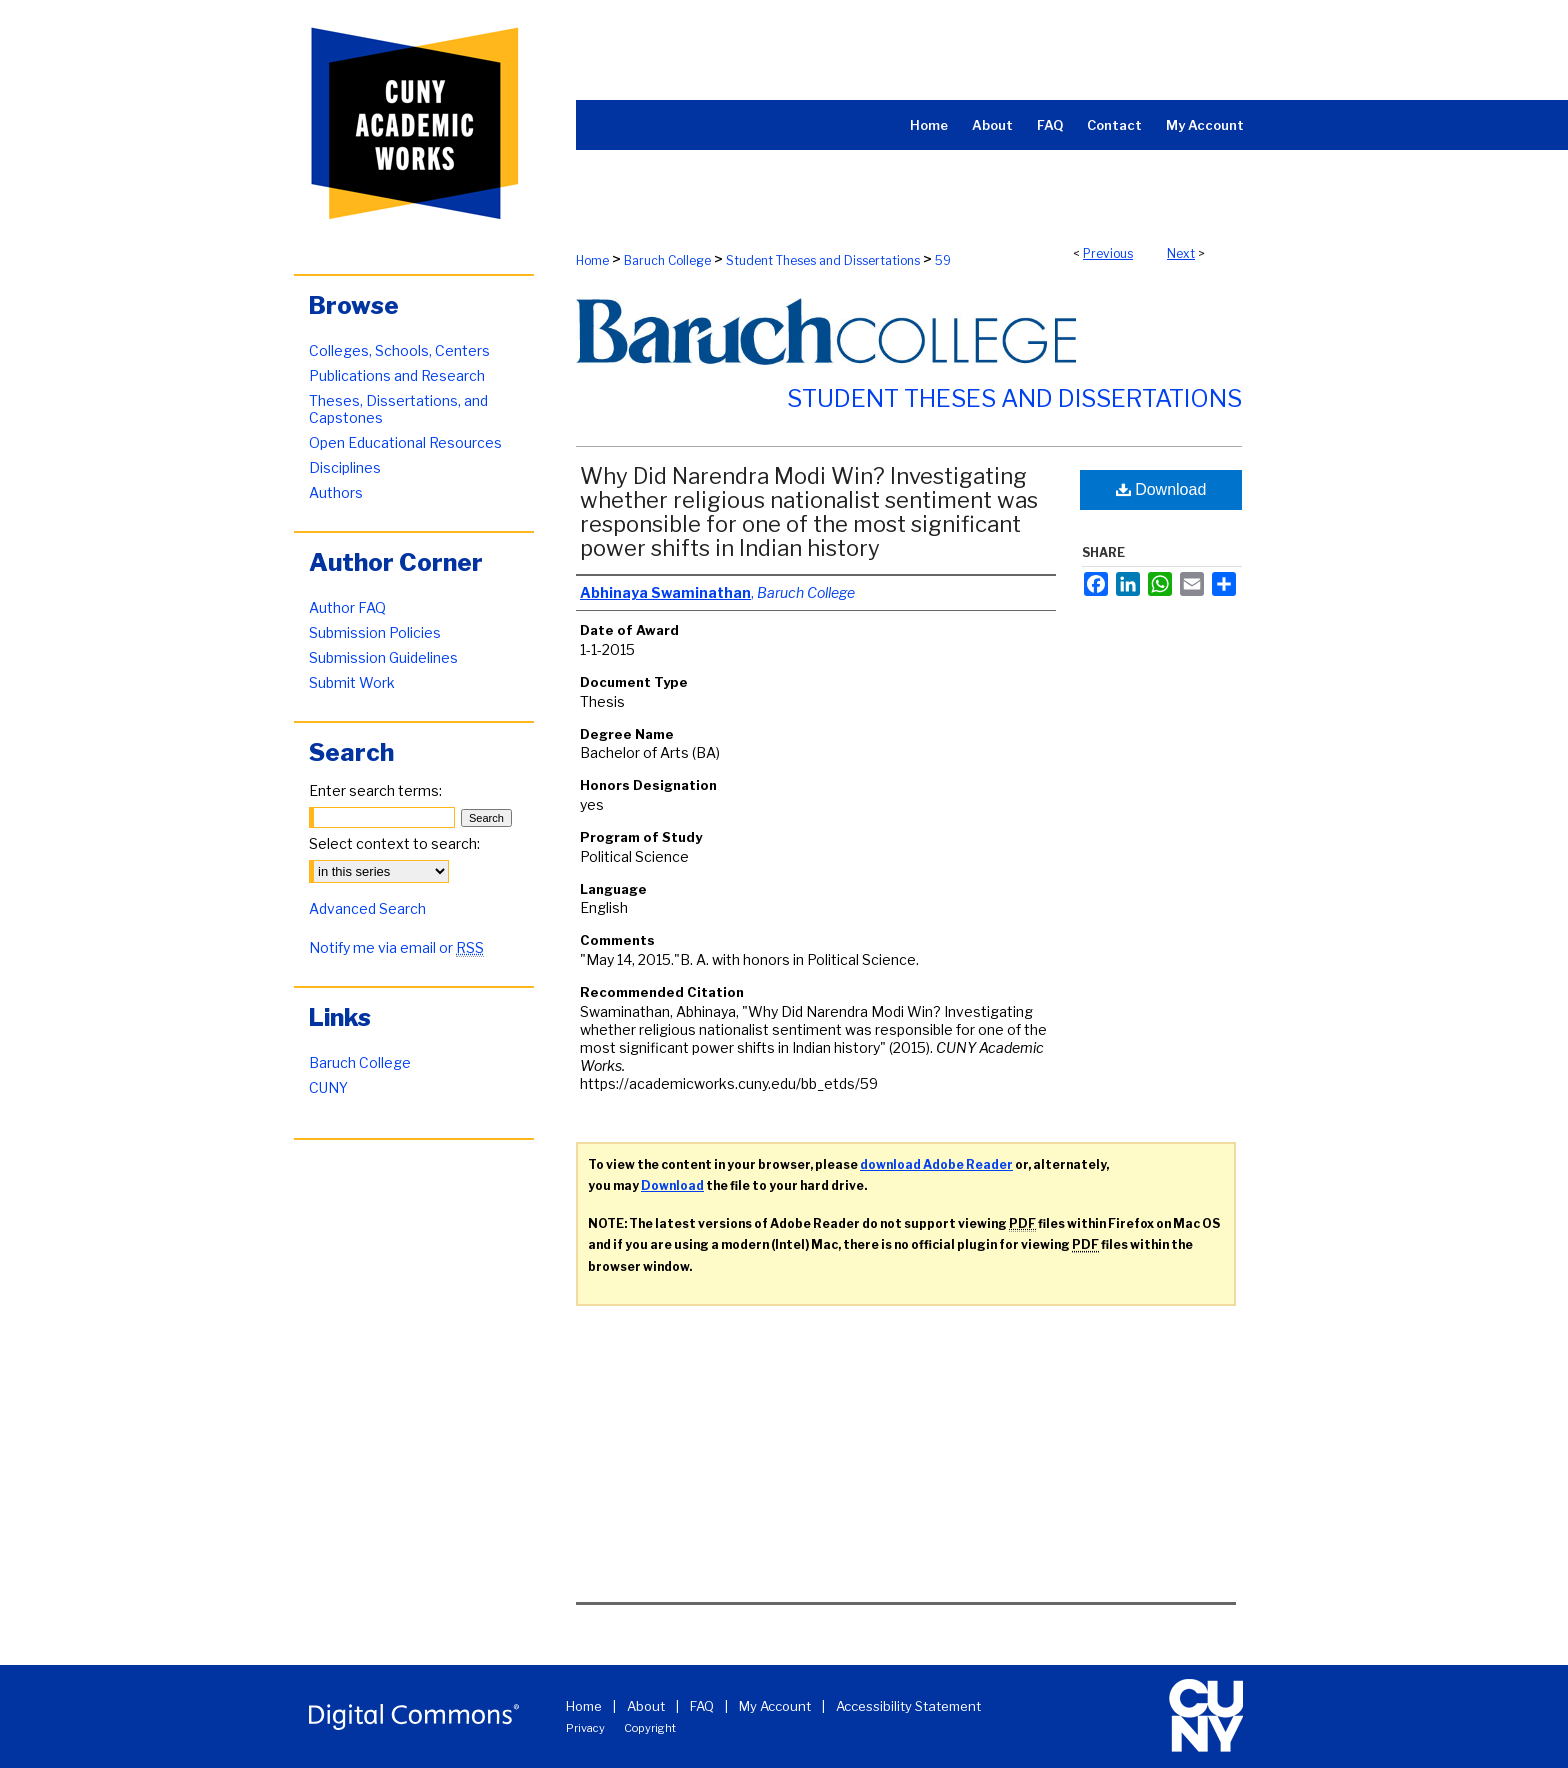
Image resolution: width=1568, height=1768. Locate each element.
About (646, 1706)
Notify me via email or (396, 947)
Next (1181, 253)
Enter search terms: (375, 790)
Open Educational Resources (405, 442)
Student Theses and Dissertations (823, 260)
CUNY (328, 1087)
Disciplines (345, 467)
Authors (336, 492)
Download (1161, 489)
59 (943, 260)
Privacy (585, 1728)
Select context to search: (394, 843)
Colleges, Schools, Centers (399, 350)
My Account (775, 1706)
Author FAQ (347, 607)
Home (592, 260)
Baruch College (667, 260)
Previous (1108, 253)
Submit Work (352, 682)
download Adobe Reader (936, 1164)
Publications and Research (397, 375)
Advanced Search (367, 908)
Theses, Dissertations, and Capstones (398, 409)
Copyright (650, 1728)
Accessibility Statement (908, 1706)
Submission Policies (375, 632)
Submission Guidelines (383, 657)
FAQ (702, 1706)
